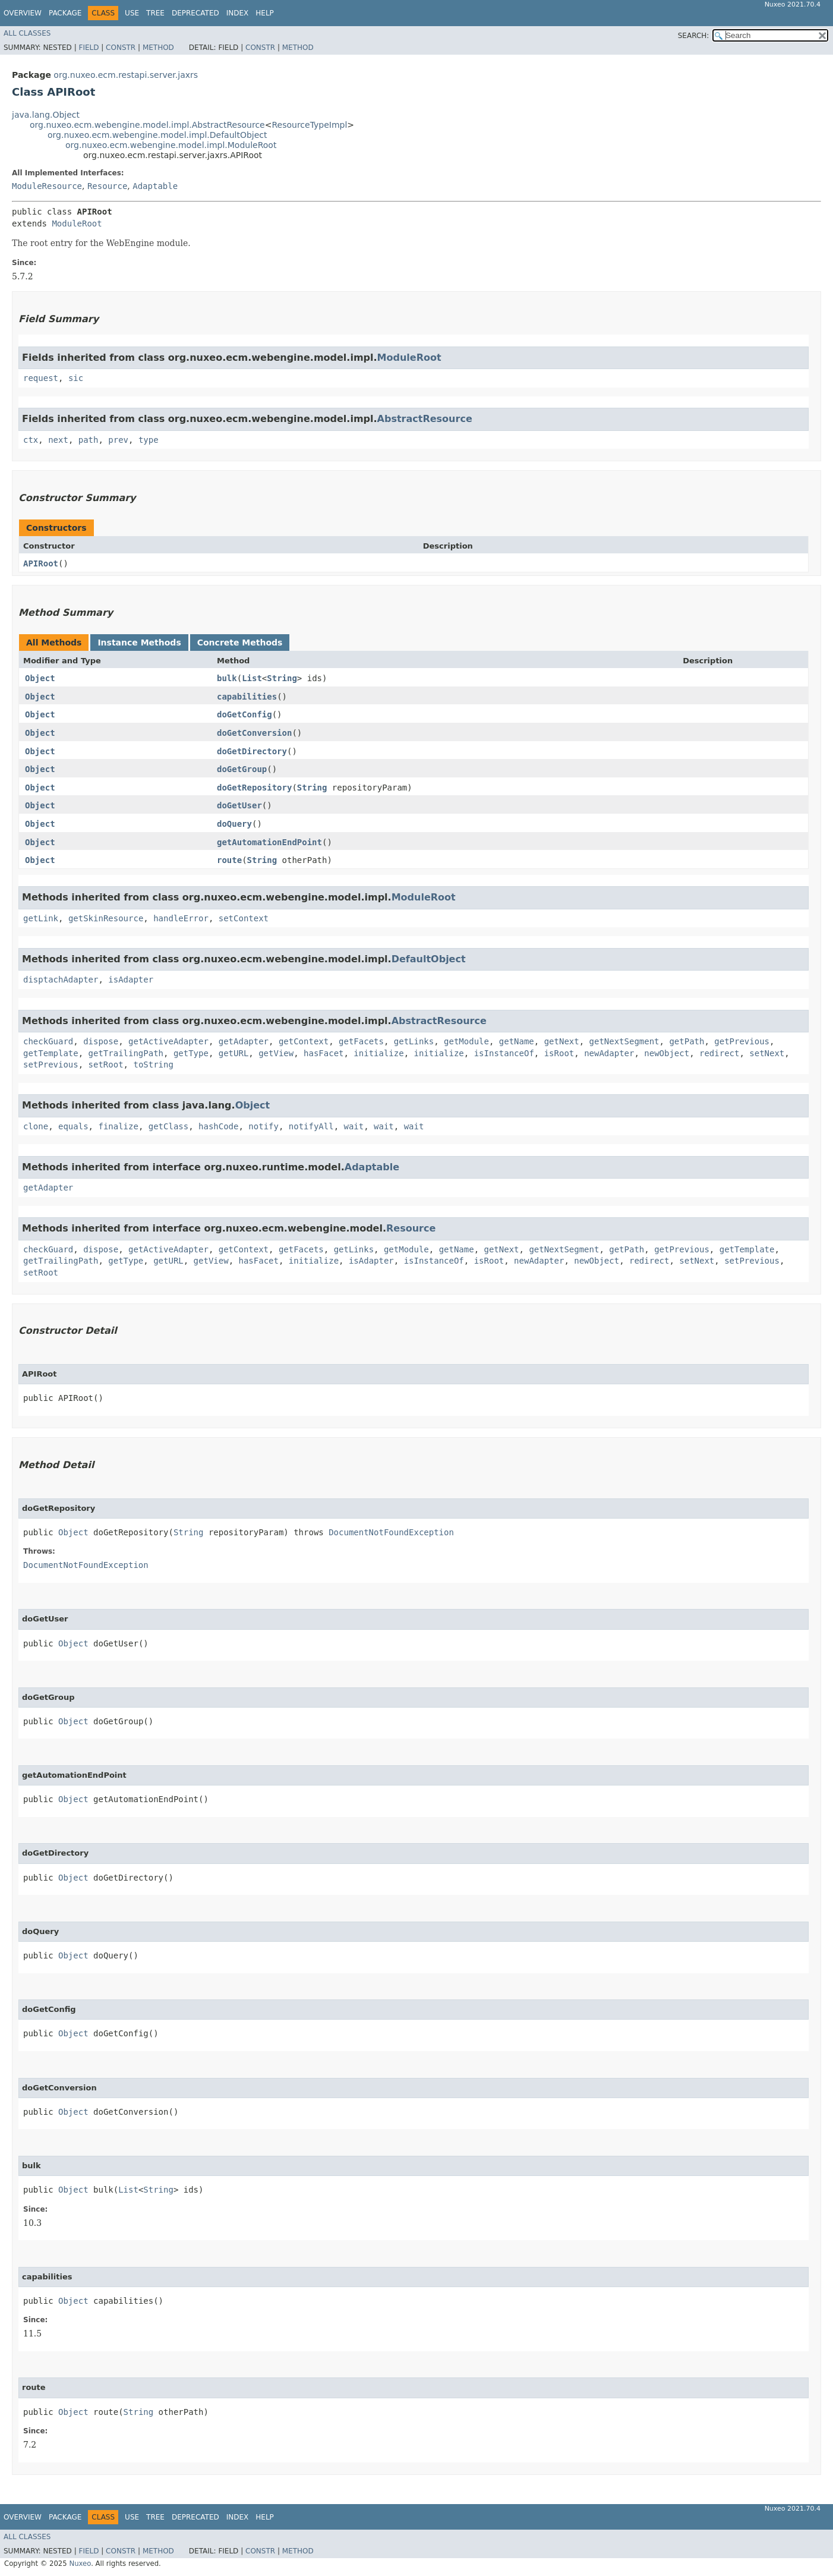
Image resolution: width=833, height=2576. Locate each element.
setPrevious (50, 1064)
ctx (30, 440)
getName (516, 1041)
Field (88, 47)
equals (73, 1126)
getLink (40, 918)
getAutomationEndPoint (269, 842)
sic (75, 378)
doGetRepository (254, 787)
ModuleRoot (77, 223)
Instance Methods (139, 642)
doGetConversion (254, 733)
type (148, 440)
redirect (719, 1053)
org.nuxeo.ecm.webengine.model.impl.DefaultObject (157, 135)
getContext (304, 1041)
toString (153, 1064)
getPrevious (741, 1041)
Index (237, 13)
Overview (23, 13)
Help (264, 13)
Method (158, 47)
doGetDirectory (252, 751)
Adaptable (155, 186)
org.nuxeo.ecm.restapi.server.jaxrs (125, 75)
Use (132, 13)
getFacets (361, 1041)
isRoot (559, 1053)
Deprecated (195, 13)
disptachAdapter (60, 979)
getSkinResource (105, 918)
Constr (120, 47)
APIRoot (40, 563)
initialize (378, 1053)
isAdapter (130, 979)
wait (354, 1126)
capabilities (247, 696)
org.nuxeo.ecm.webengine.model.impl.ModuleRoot (170, 145)
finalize (118, 1126)
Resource (107, 186)
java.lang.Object (46, 114)
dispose (100, 1041)
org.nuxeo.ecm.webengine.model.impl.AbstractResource (147, 125)
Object (40, 678)
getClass (168, 1126)
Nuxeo (80, 2563)
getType (191, 1053)
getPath (686, 1041)
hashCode (218, 1126)
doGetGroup (242, 769)
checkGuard (48, 1041)
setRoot (106, 1064)
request (40, 378)
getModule (466, 1041)
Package (65, 13)
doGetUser (239, 805)
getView (276, 1053)
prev (118, 440)
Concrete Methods (240, 642)
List (252, 678)
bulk (227, 678)
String (282, 678)
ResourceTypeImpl (309, 125)
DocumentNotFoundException (391, 1532)
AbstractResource (424, 418)
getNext (561, 1041)
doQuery (234, 824)
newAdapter (609, 1053)
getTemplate (50, 1053)
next (58, 440)
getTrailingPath (126, 1053)
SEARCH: (693, 36)
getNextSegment (624, 1041)
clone (35, 1126)
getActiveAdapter (168, 1041)
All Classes (27, 33)
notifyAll (311, 1126)
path (88, 440)
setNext (766, 1053)
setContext (244, 918)
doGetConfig (244, 714)
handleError (181, 918)
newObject (666, 1053)
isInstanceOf (504, 1053)
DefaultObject (429, 959)
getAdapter (244, 1041)
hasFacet (323, 1053)
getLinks (414, 1041)
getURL (234, 1053)
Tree (155, 13)
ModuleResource (47, 186)
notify (263, 1126)
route (229, 860)
